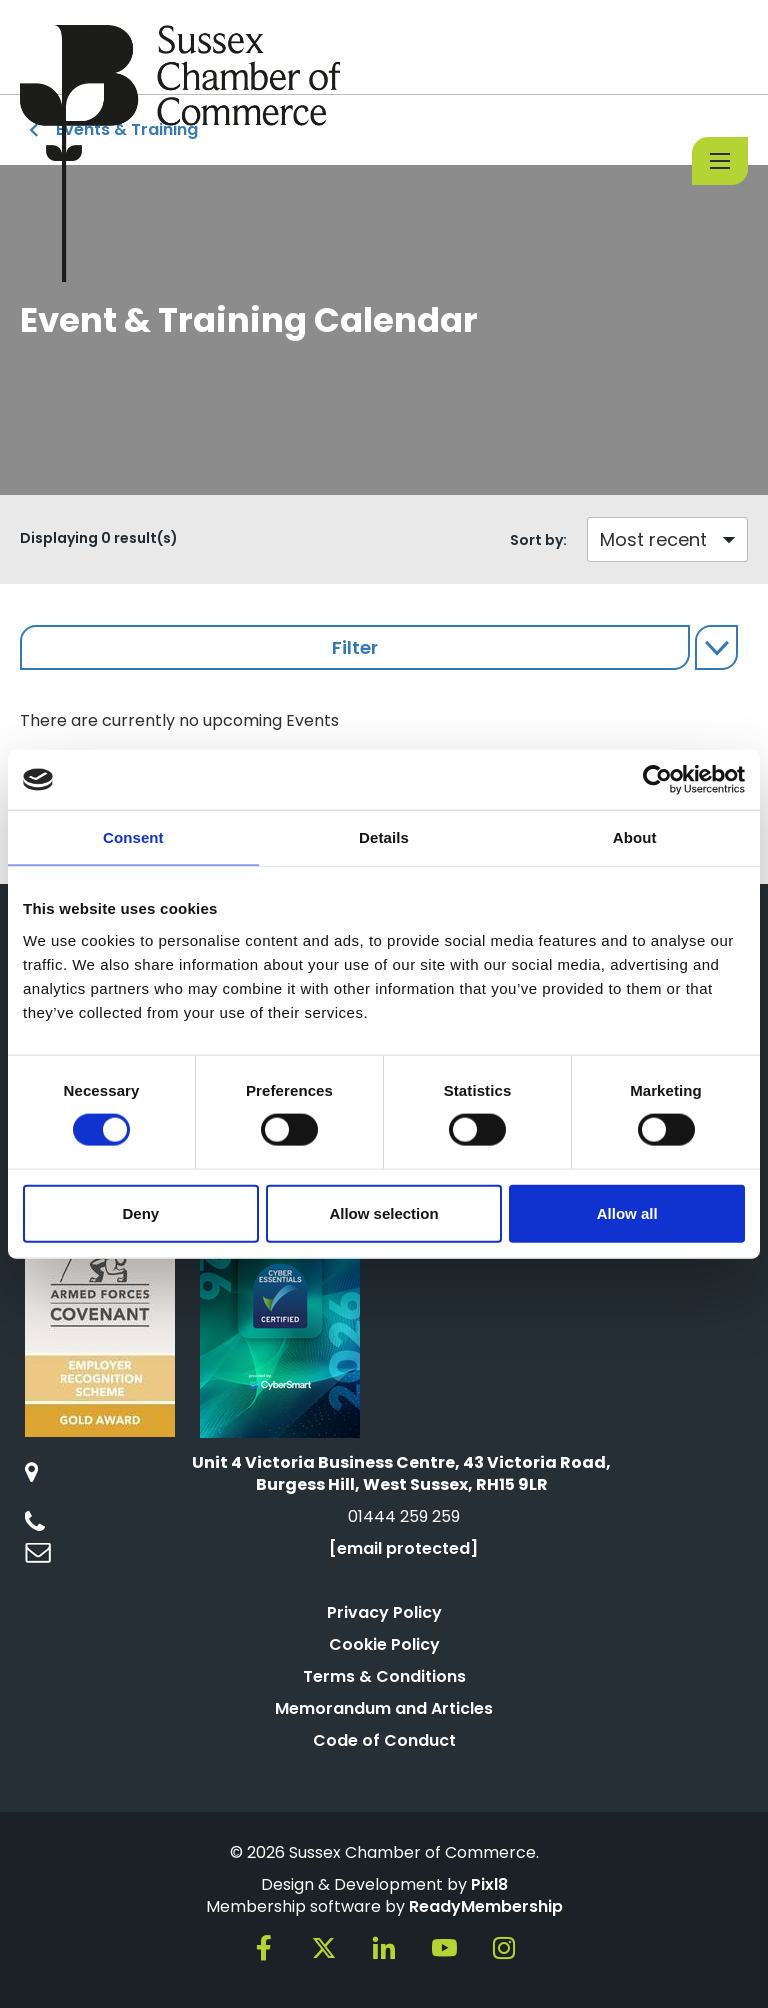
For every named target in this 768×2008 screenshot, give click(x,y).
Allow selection (383, 1212)
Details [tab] (384, 837)
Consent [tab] (133, 837)
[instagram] (504, 1948)
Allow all (627, 1212)
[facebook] (264, 1948)
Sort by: (538, 540)
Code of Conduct (384, 1740)
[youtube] (444, 1948)
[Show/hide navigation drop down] (720, 161)
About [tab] (635, 837)
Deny (140, 1212)
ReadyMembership (486, 1906)
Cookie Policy (384, 1644)
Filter (355, 647)
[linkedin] (384, 1948)
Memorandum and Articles (384, 1708)
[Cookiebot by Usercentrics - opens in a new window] (657, 780)
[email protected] (403, 1548)
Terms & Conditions (384, 1676)
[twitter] (324, 1948)
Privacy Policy (384, 1612)
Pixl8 (489, 1884)
